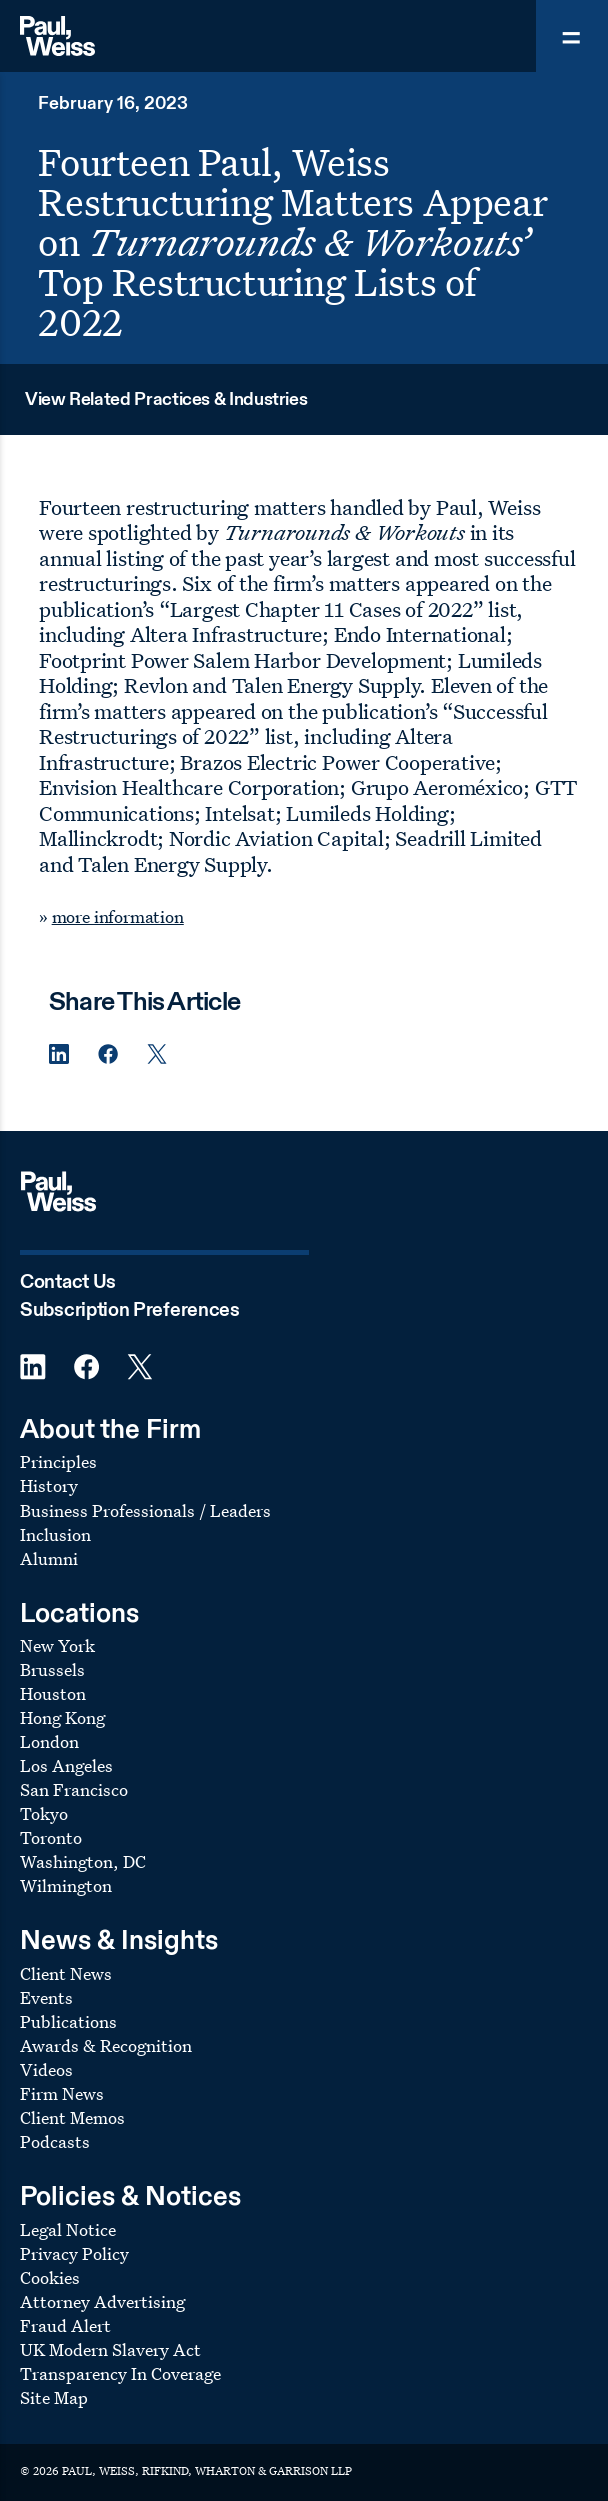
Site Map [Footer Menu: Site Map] (54, 2397)
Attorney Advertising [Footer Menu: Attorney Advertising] (102, 2301)
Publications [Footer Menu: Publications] (68, 2021)
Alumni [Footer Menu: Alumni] (49, 1558)
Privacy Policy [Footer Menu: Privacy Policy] (74, 2253)
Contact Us (68, 1282)
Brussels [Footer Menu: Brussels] (52, 1669)
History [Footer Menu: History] (49, 1485)
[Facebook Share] (108, 1054)
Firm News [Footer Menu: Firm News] (62, 2093)
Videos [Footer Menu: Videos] (46, 2069)
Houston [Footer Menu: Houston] (53, 1693)
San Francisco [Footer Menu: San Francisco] (74, 1789)
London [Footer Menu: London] (49, 1741)
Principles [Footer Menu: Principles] (58, 1461)
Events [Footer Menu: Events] (46, 1997)
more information (118, 916)
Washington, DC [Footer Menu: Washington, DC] (83, 1861)
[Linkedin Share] (59, 1054)
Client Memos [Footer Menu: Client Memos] (72, 2117)
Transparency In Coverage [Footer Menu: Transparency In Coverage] (120, 2373)
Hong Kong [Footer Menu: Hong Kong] (62, 1717)
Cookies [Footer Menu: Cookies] (50, 2277)
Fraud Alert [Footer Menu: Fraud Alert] (65, 2325)
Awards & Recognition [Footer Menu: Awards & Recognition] (106, 2045)
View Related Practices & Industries (166, 400)
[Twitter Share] (157, 1054)
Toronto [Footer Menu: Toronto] (51, 1837)
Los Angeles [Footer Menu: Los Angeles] (66, 1765)
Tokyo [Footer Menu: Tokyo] (44, 1813)
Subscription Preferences (130, 1310)
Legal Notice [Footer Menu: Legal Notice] (68, 2229)
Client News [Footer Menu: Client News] (66, 1973)
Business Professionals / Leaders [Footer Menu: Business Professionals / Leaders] (145, 1510)
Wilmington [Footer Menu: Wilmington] (66, 1885)
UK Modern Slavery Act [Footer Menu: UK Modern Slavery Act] (110, 2349)
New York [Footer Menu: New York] (57, 1645)
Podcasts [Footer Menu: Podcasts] (55, 2141)
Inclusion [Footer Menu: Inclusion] (55, 1534)
